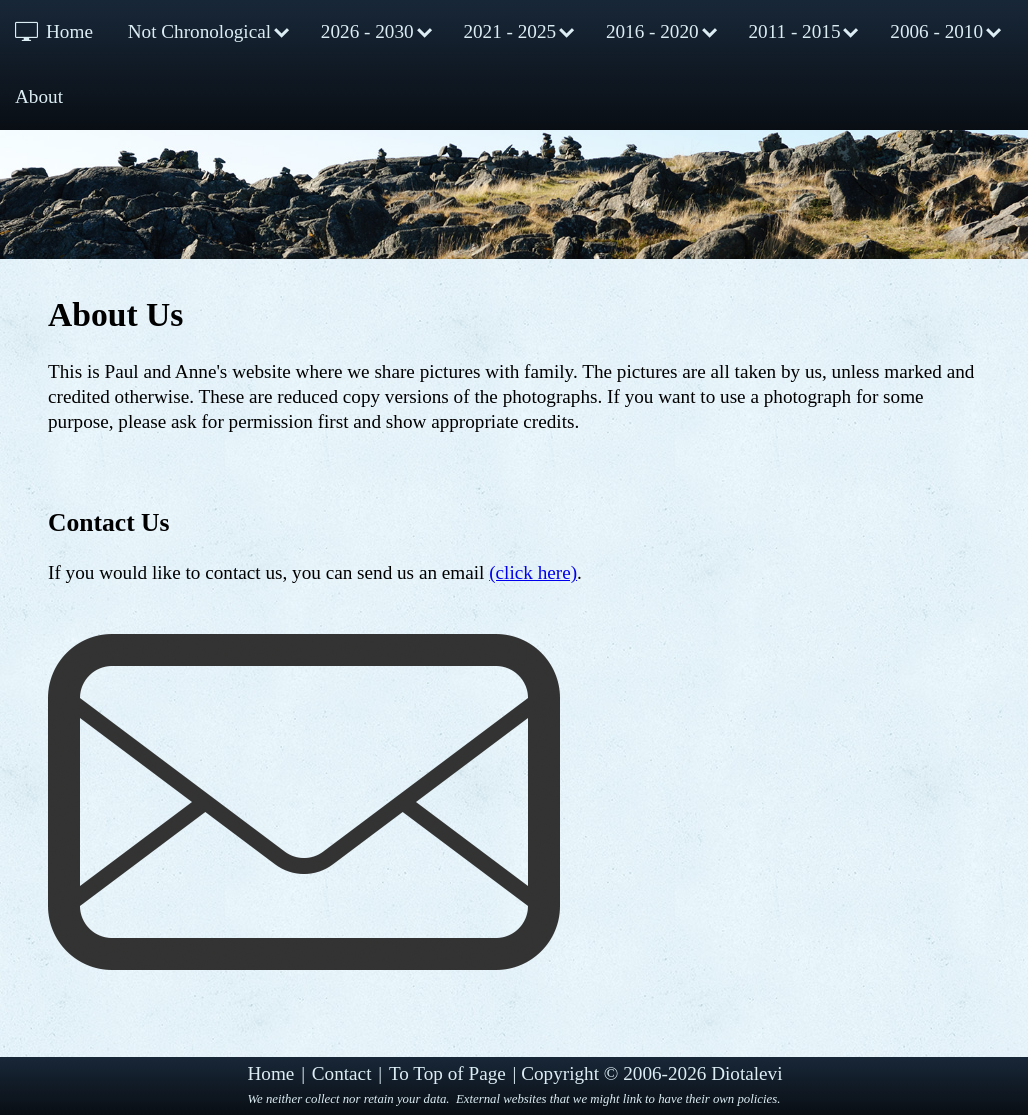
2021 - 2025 (509, 31)
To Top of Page (447, 1073)
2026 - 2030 (367, 31)
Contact (342, 1073)
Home (69, 31)
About (39, 96)
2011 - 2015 (794, 31)
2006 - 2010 (936, 31)
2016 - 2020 (652, 31)
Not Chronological (199, 31)
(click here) (533, 572)
